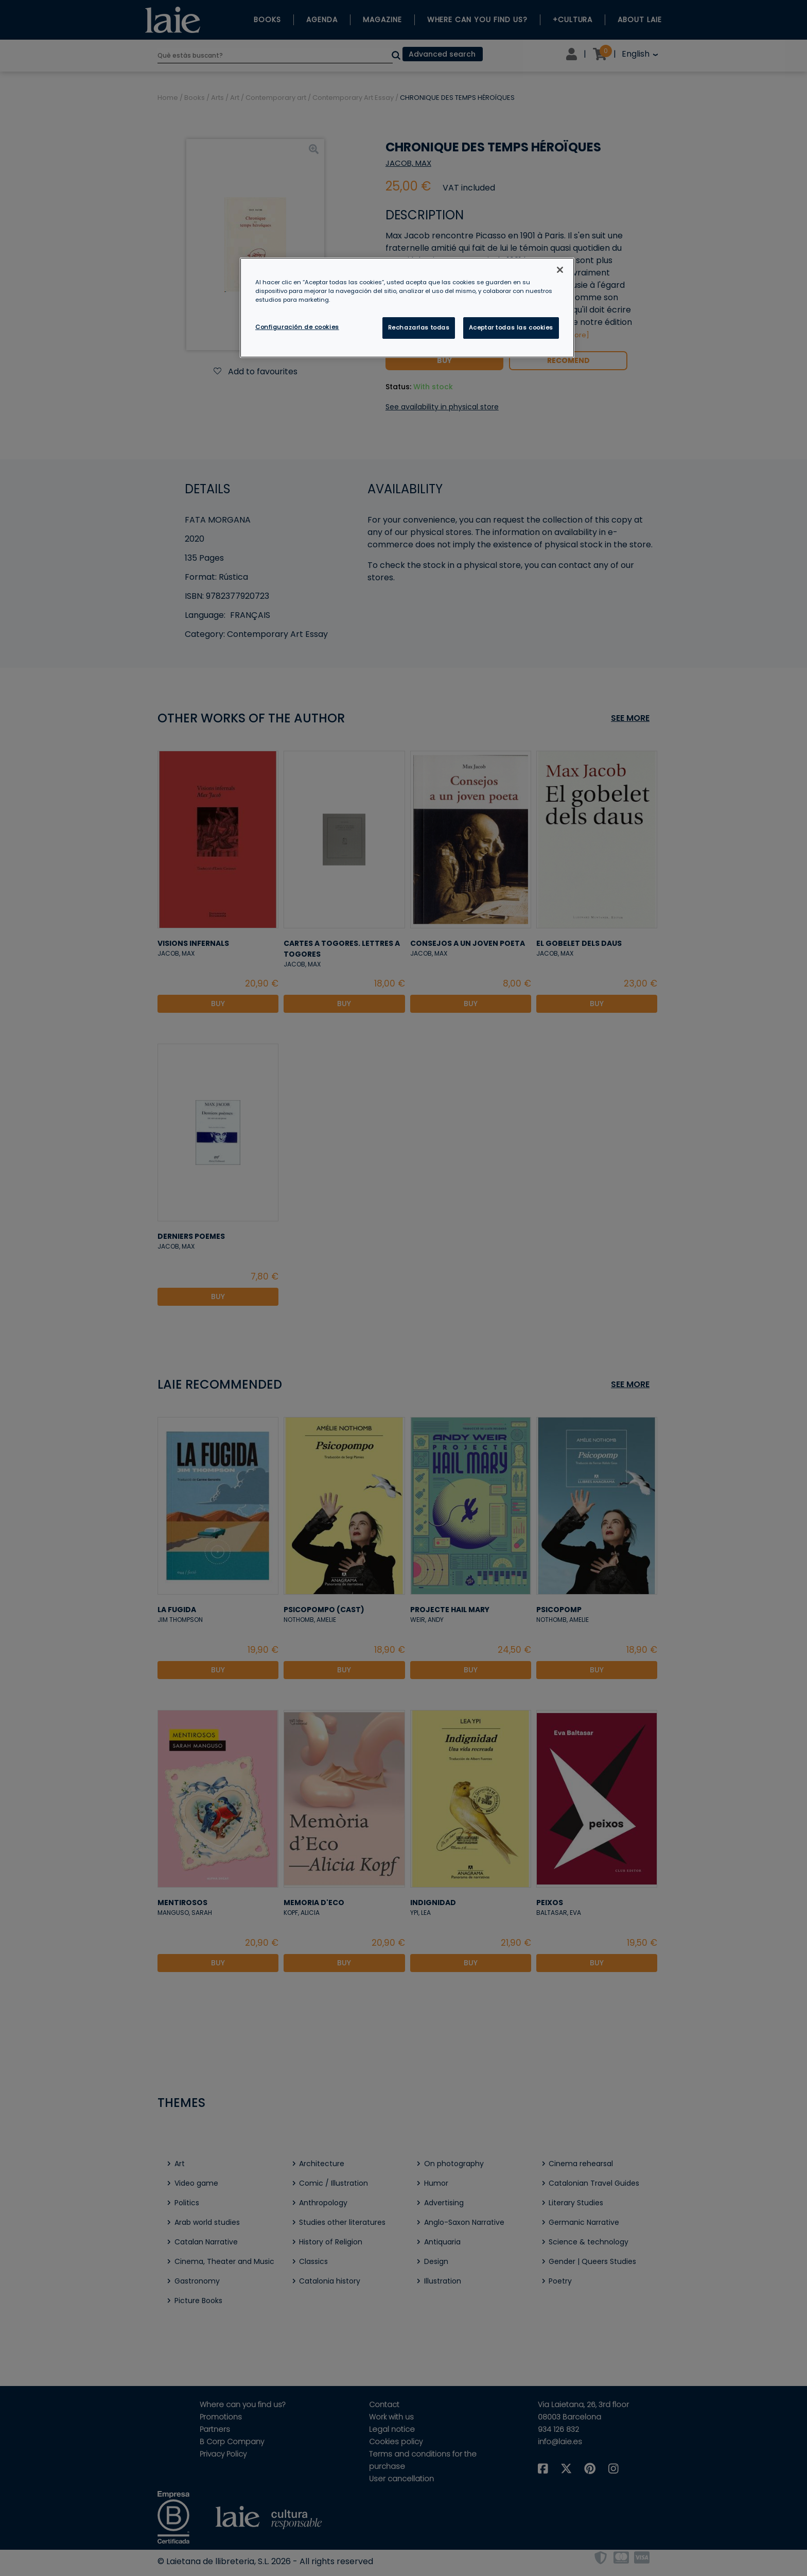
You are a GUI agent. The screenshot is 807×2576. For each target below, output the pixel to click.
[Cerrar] (560, 269)
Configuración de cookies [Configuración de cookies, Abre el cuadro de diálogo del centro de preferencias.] (297, 327)
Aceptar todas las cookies (511, 327)
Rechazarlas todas (419, 327)
